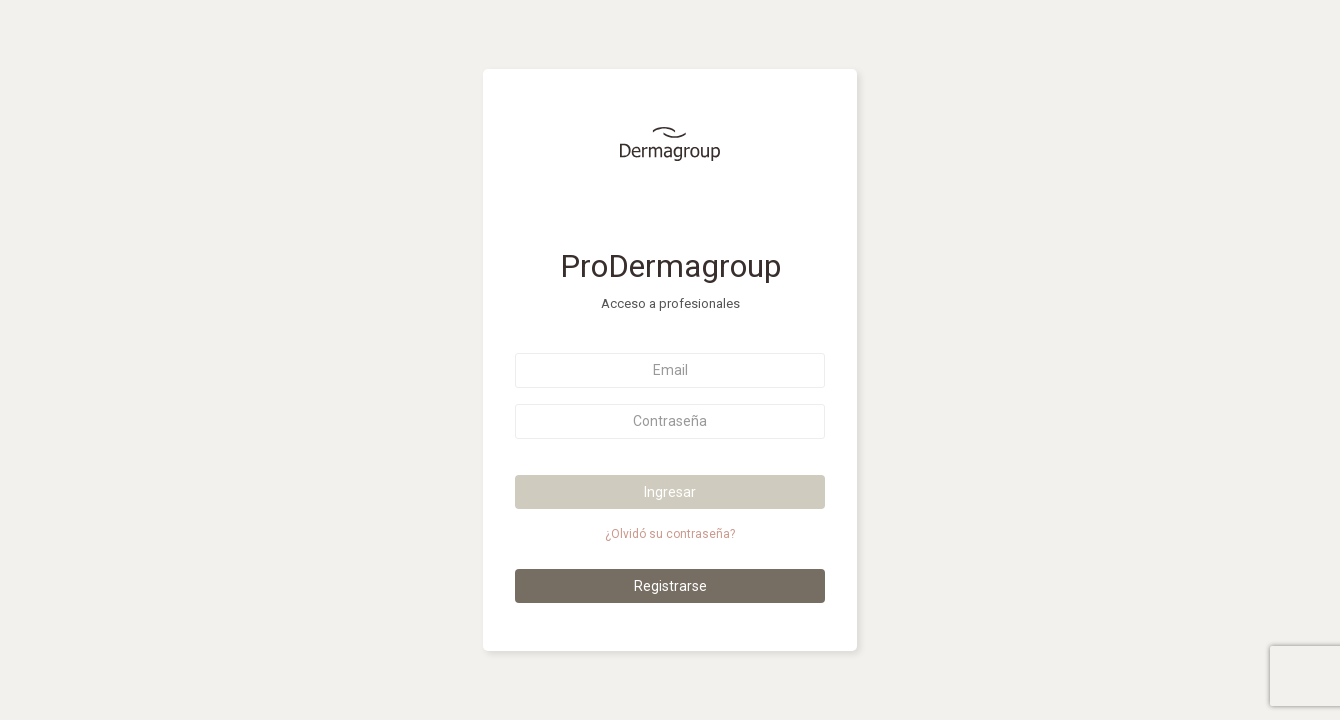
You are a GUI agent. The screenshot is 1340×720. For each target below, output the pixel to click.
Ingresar (670, 492)
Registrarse (670, 586)
